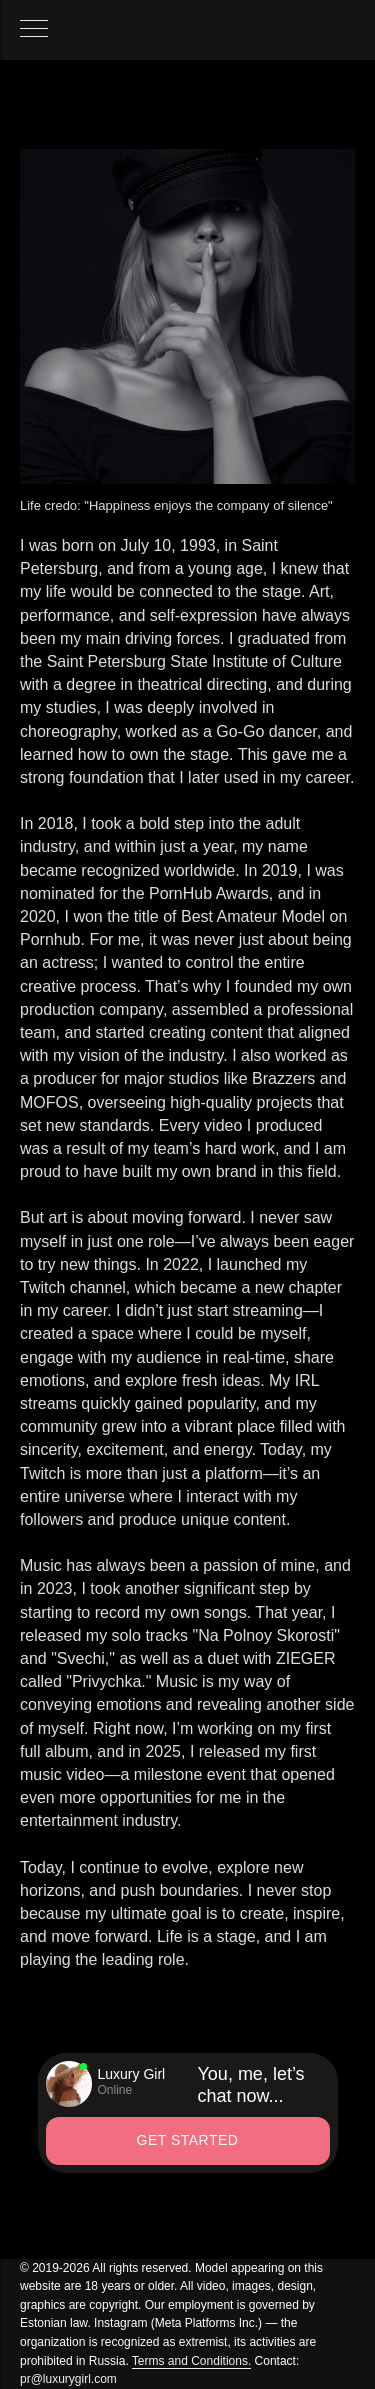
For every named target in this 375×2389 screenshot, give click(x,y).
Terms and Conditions (190, 2361)
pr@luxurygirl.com (68, 2379)
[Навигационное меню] (34, 30)
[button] (188, 2141)
